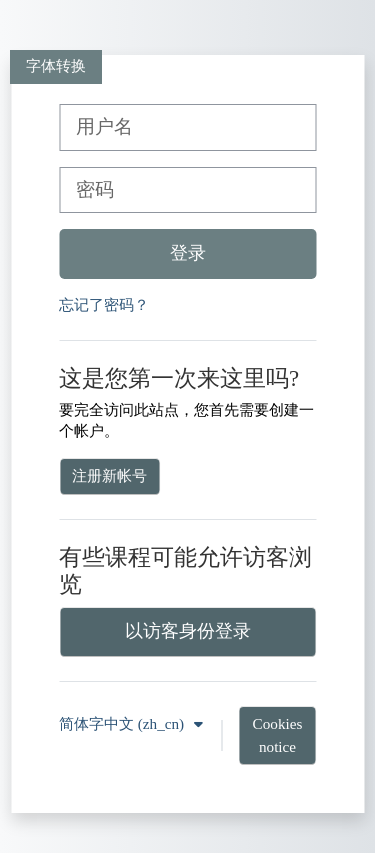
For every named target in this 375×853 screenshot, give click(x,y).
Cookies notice (278, 735)
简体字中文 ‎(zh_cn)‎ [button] (123, 723)
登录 (188, 253)
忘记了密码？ (104, 304)
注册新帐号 (109, 475)
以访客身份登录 (188, 631)
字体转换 (56, 65)
